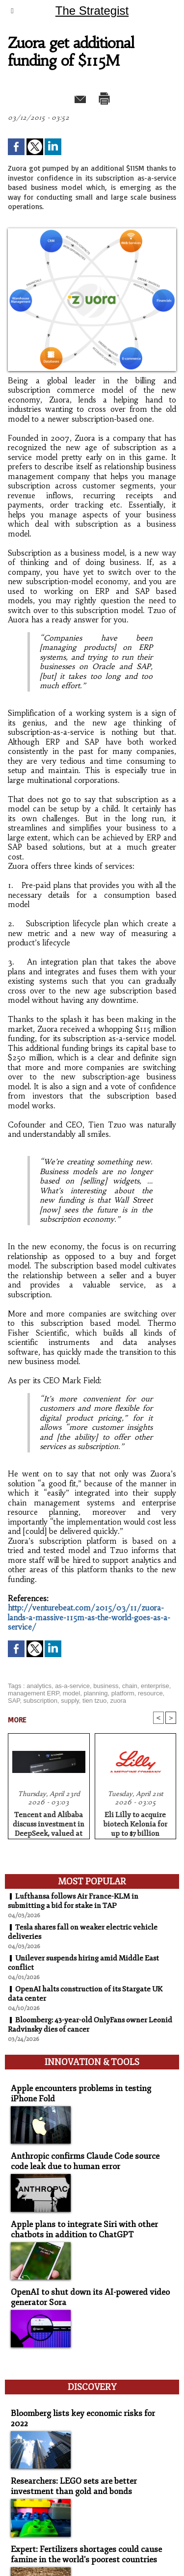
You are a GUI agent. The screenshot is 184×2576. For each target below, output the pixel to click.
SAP (14, 1700)
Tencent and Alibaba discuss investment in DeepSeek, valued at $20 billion (48, 1822)
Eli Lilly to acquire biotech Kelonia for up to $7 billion (135, 1822)
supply (70, 1700)
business (105, 1686)
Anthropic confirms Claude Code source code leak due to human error (85, 2161)
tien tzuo (94, 1700)
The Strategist (92, 10)
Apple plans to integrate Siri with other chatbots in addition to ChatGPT (84, 2229)
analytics (39, 1686)
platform (122, 1693)
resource (150, 1693)
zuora (118, 1700)
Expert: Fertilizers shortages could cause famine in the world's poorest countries (86, 2554)
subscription (40, 1700)
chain (129, 1686)
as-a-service (72, 1686)
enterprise (155, 1686)
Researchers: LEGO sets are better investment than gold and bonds (74, 2486)
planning (95, 1693)
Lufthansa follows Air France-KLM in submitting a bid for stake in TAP (73, 1901)
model (71, 1693)
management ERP (33, 1693)
